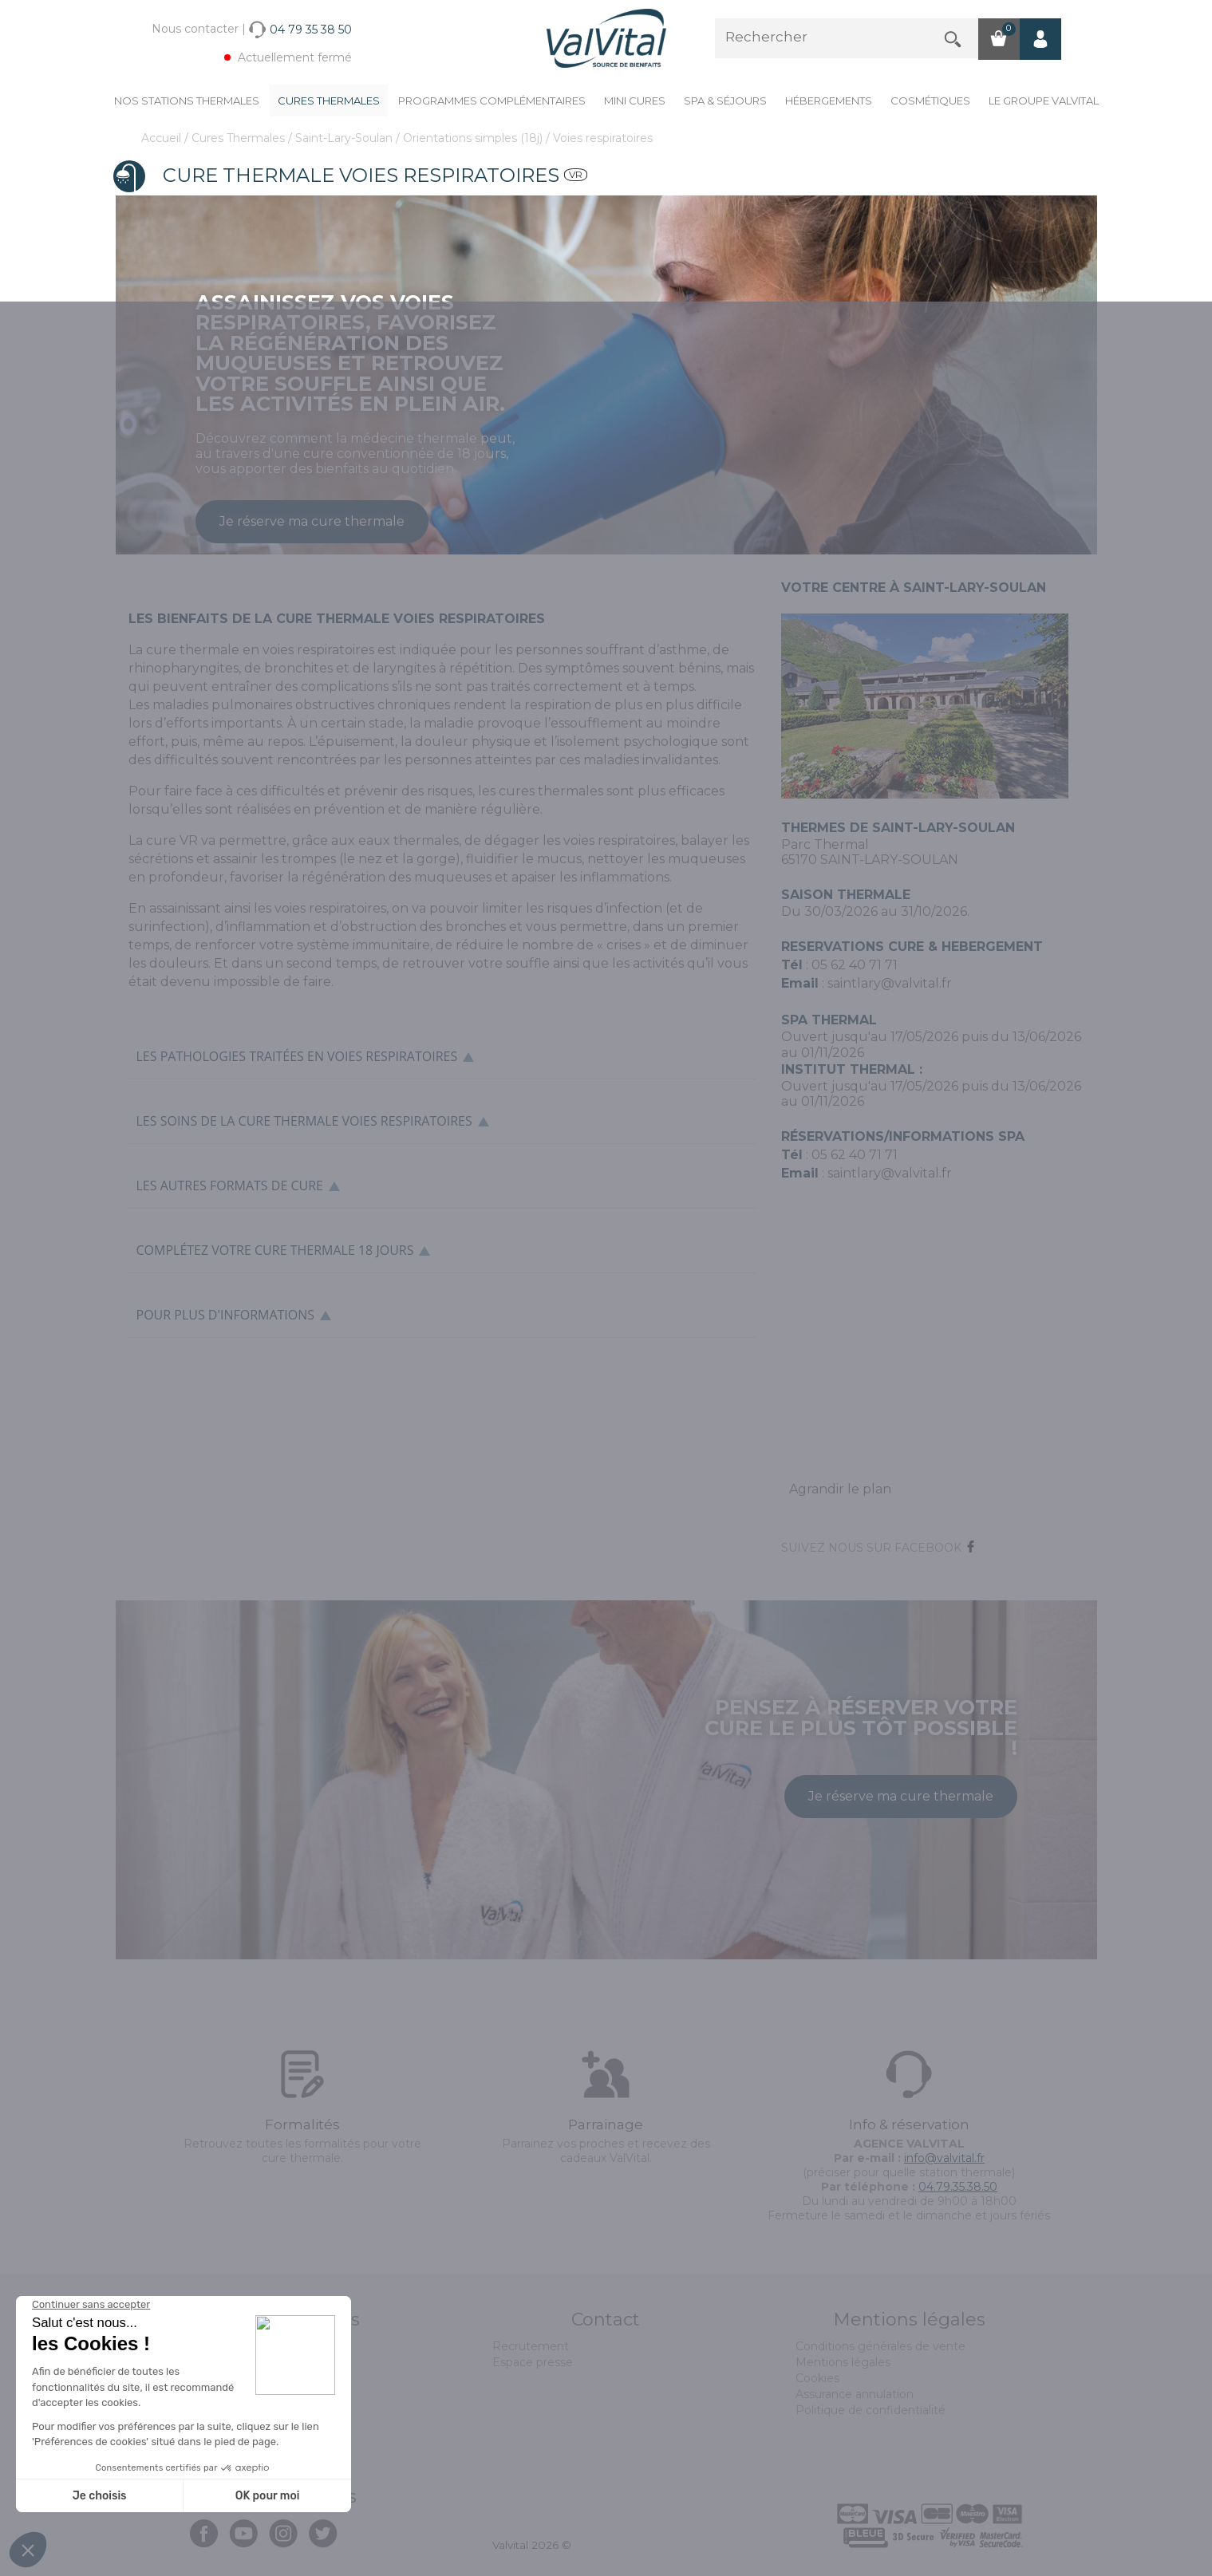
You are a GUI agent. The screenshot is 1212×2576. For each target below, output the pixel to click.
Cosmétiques (930, 100)
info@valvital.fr (944, 2158)
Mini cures (634, 100)
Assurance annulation (854, 2394)
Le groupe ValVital (1044, 100)
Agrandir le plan (840, 1489)
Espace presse (532, 2362)
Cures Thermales (329, 100)
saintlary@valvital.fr (889, 983)
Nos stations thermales (186, 100)
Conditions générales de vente (880, 2346)
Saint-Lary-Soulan (345, 138)
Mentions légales (842, 2362)
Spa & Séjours (725, 100)
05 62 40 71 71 (854, 964)
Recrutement (530, 2346)
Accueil (162, 138)
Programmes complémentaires (492, 100)
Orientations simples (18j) (474, 138)
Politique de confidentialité (870, 2410)
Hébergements (828, 100)
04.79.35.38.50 (957, 2187)
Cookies (817, 2378)
